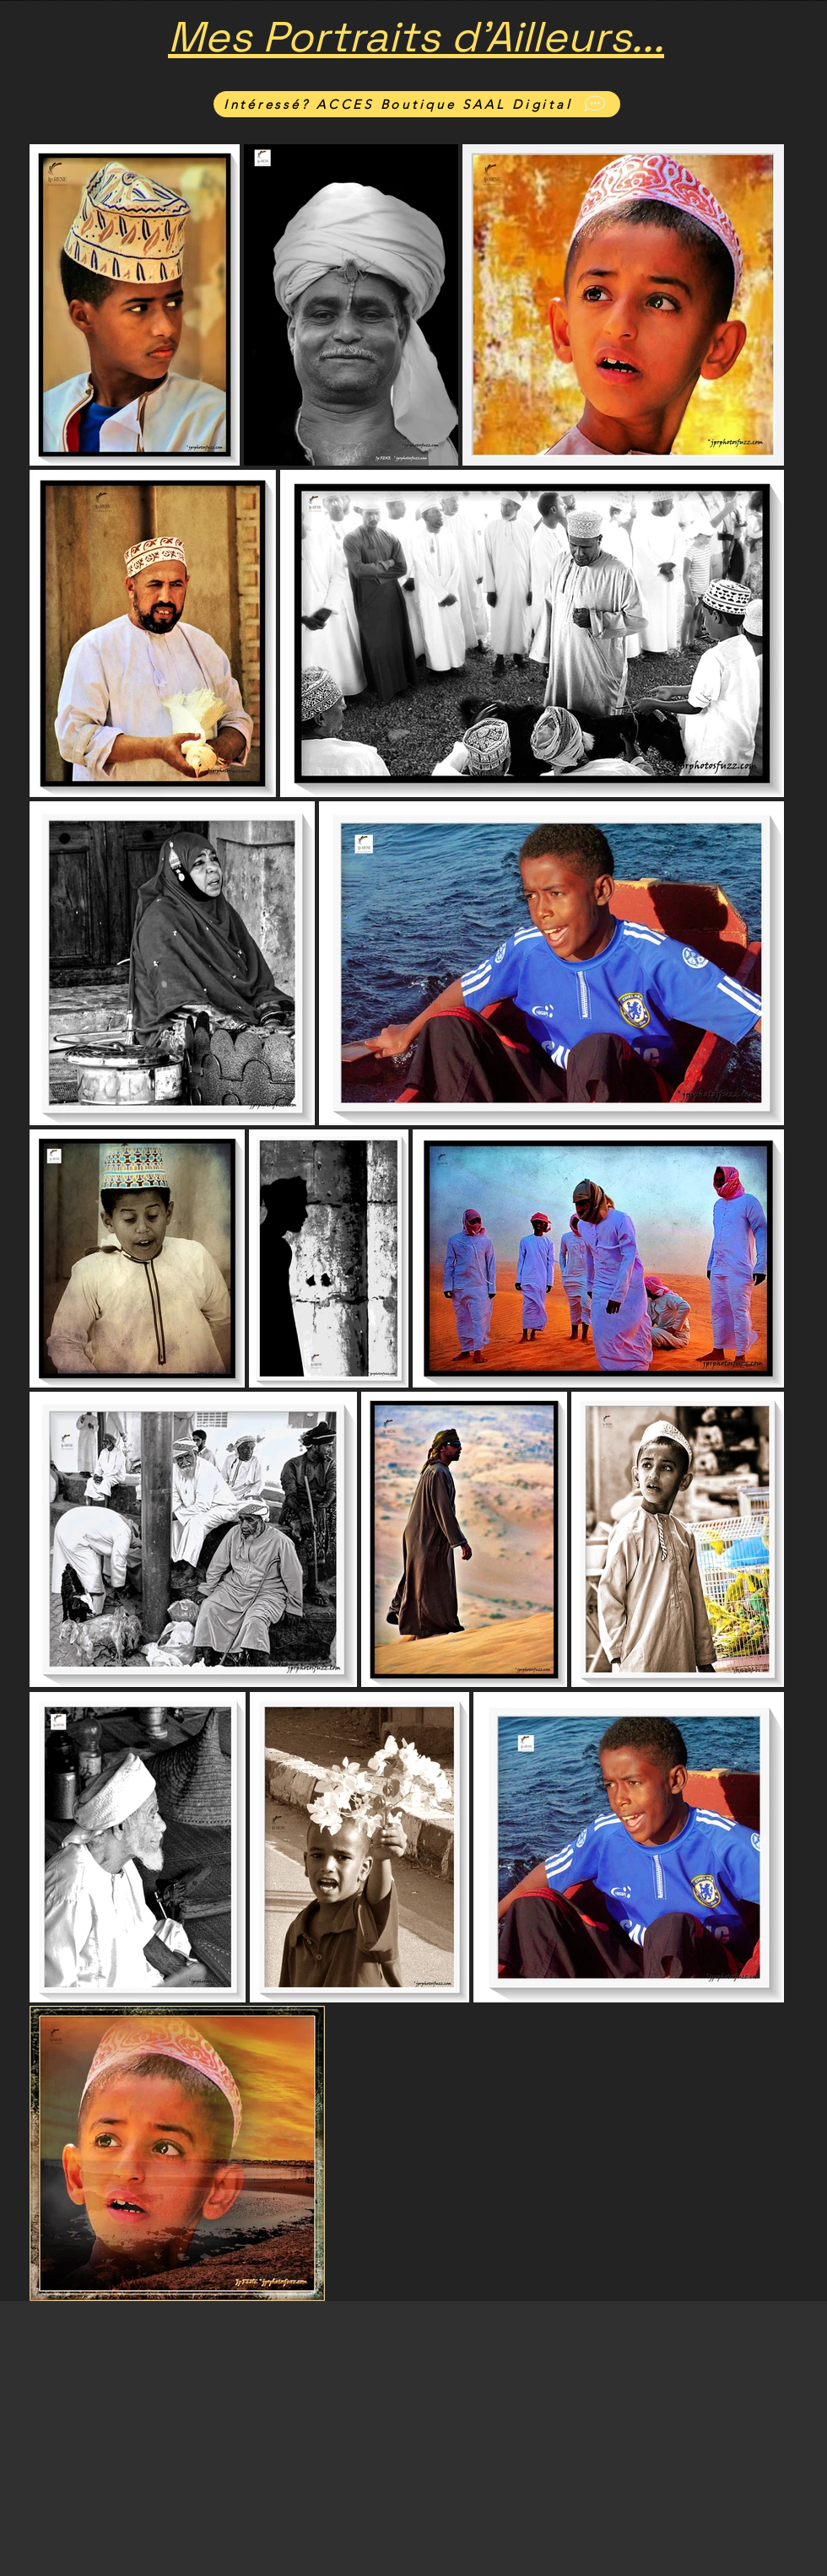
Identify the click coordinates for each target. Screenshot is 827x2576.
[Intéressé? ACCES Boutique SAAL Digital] (417, 104)
